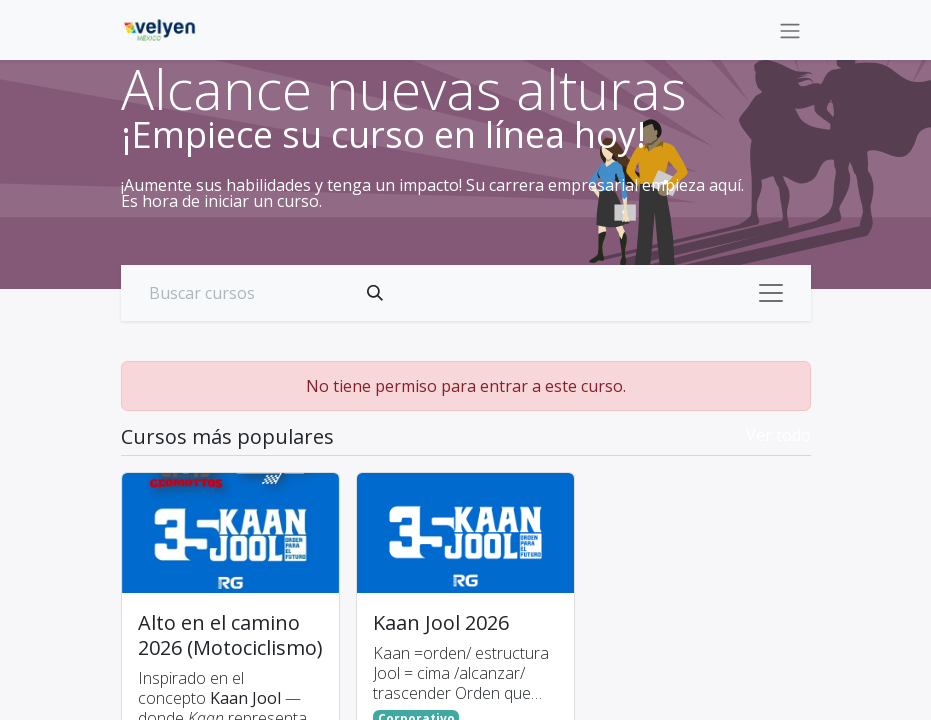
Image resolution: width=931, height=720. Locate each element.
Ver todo (778, 435)
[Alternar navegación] (790, 30)
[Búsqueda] (375, 293)
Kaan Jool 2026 (441, 622)
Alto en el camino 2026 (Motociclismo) (230, 635)
